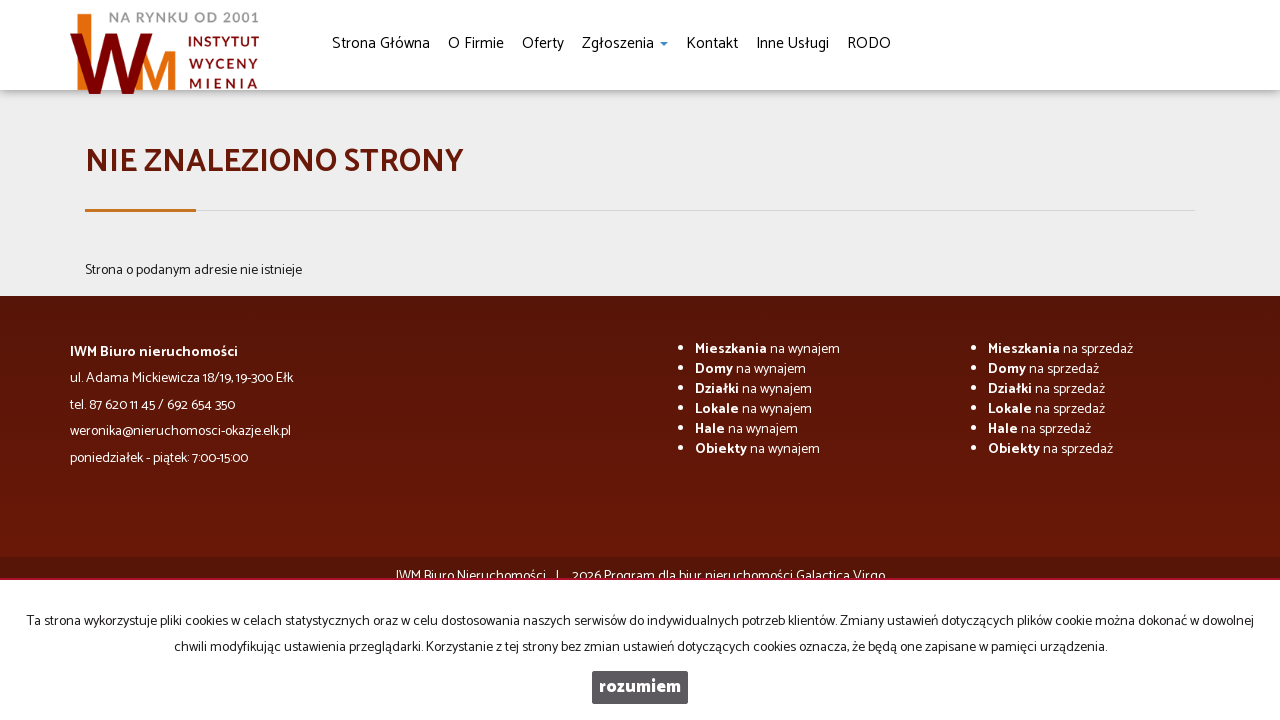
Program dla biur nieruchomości (700, 576)
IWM (408, 576)
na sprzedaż (1060, 349)
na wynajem (767, 349)
